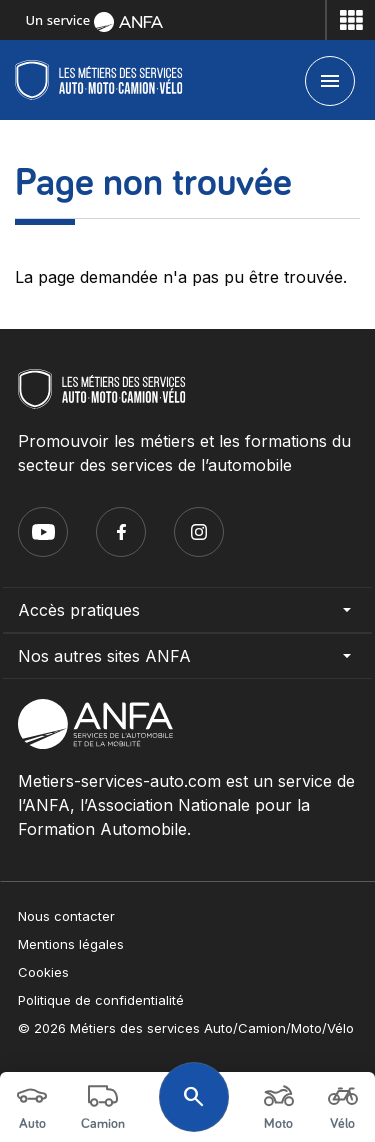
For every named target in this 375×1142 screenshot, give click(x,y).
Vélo (343, 1106)
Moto (279, 1106)
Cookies (43, 972)
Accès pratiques (187, 610)
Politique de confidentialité (101, 1000)
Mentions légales (71, 944)
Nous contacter (66, 916)
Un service (94, 20)
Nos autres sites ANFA (187, 656)
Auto (32, 1106)
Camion (103, 1106)
